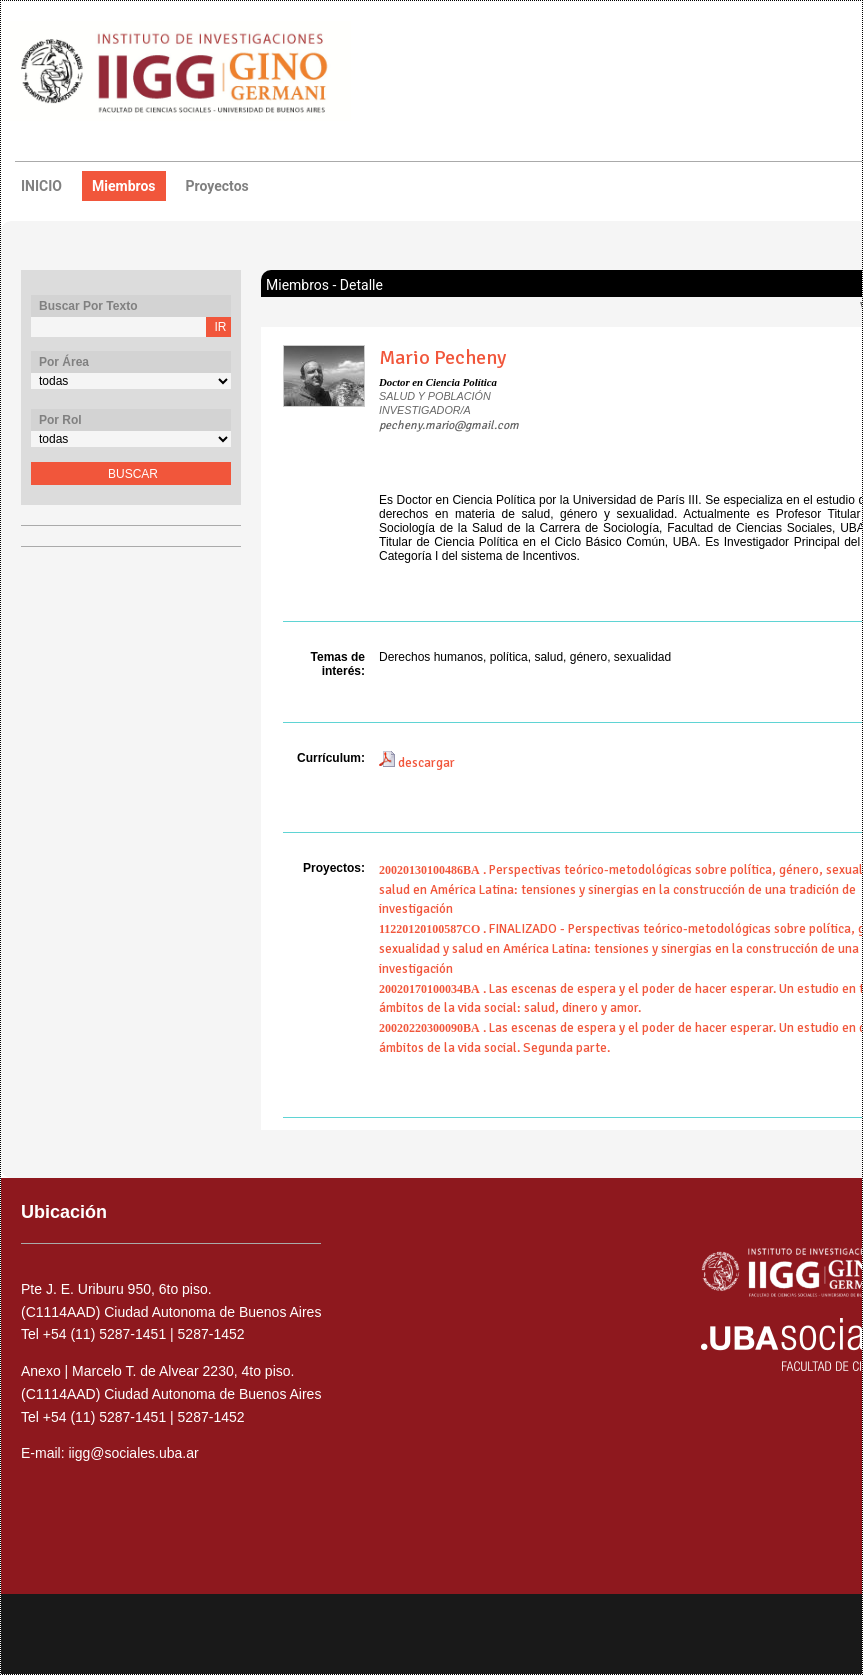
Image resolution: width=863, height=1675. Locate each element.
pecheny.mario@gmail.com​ (449, 425)
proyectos (217, 186)
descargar (417, 763)
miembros (124, 186)
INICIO (41, 186)
